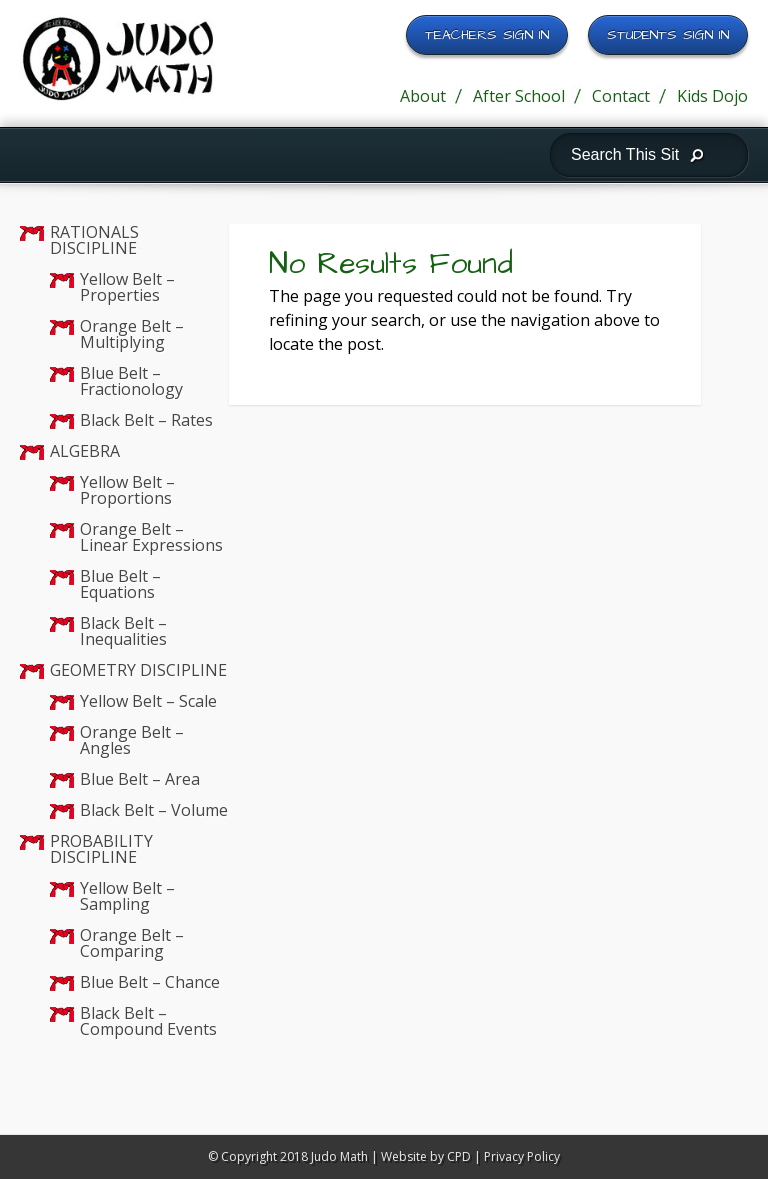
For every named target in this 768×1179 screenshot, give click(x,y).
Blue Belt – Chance (150, 982)
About (423, 96)
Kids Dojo (712, 96)
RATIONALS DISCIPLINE (94, 240)
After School (519, 96)
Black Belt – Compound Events (148, 1021)
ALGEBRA (85, 451)
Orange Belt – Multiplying (132, 334)
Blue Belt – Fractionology (131, 381)
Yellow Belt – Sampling (127, 896)
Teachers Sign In (487, 35)
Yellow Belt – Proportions (127, 490)
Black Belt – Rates (146, 420)
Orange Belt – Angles (132, 740)
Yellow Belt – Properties (127, 287)
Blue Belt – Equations (120, 584)
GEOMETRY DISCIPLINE (138, 670)
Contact (621, 96)
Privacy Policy (522, 1156)
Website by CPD (426, 1156)
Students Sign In (668, 35)
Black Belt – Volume (154, 810)
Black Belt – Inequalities (123, 631)
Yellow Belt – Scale (148, 701)
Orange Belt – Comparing (132, 943)
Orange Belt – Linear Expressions (151, 537)
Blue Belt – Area (140, 779)
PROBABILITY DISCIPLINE (101, 849)
